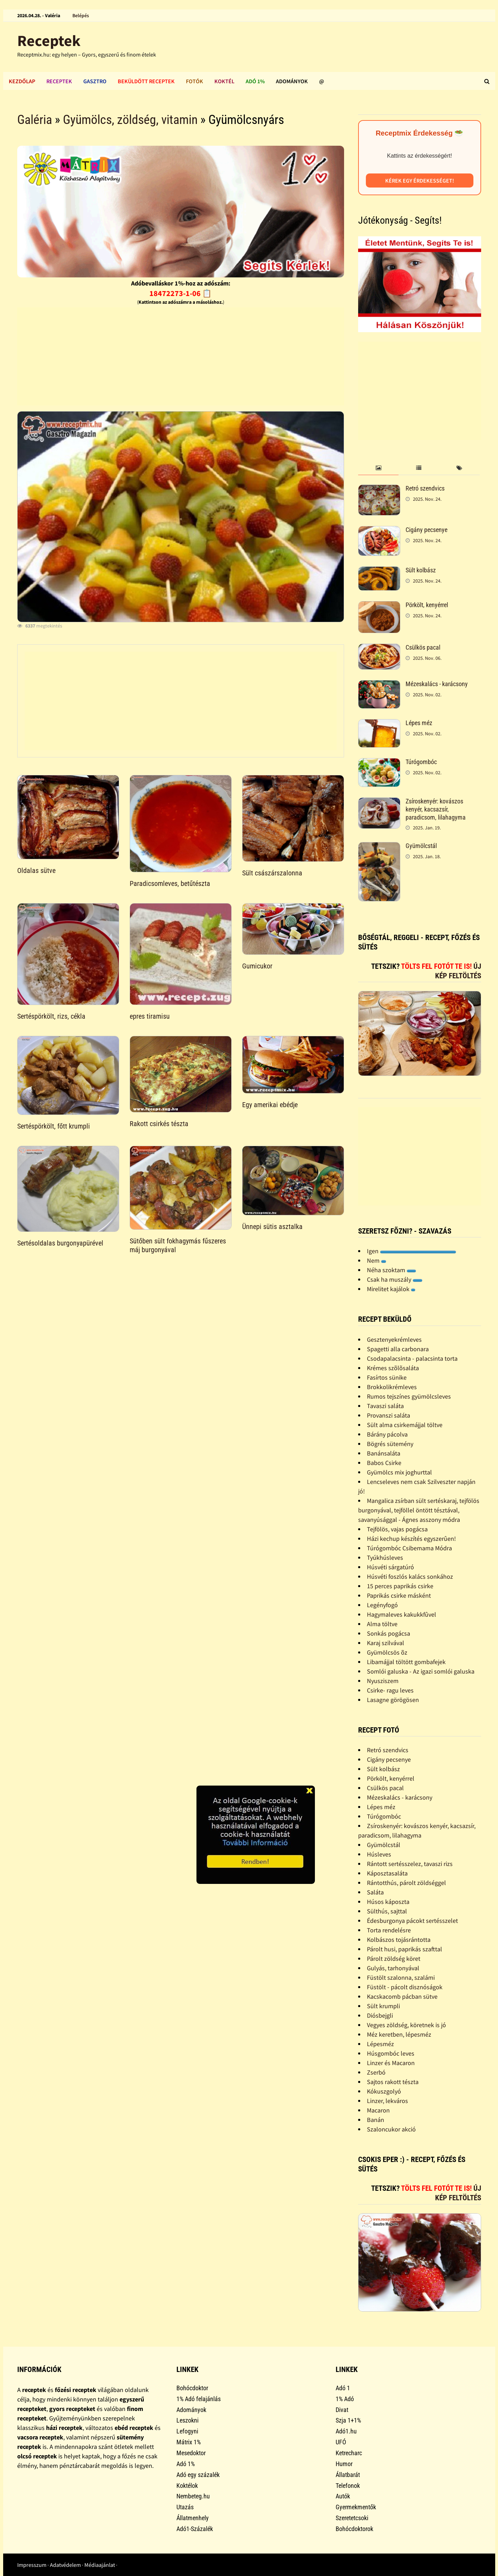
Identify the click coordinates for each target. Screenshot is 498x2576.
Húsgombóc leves (390, 2053)
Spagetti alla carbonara (398, 1349)
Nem (376, 1260)
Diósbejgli (380, 2015)
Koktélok (187, 2485)
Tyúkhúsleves (385, 1557)
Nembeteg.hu (193, 2496)
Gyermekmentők (356, 2507)
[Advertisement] (180, 356)
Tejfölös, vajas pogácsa (397, 1529)
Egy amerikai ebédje (270, 1104)
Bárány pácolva (387, 1434)
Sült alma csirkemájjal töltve (404, 1425)
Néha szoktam (391, 1270)
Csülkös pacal (423, 647)
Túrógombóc (421, 761)
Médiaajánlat (99, 2564)
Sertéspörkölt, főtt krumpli (53, 1126)
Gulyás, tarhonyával (393, 1968)
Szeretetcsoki (352, 2518)
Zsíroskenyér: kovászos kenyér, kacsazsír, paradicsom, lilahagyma (436, 809)
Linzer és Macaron (391, 2063)
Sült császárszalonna (272, 873)
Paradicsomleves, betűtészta (170, 883)
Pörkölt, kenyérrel (427, 605)
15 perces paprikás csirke (400, 1586)
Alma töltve (382, 1624)
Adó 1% (255, 81)
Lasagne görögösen (393, 1700)
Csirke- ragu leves (390, 1690)
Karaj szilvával (385, 1643)
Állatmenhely (192, 2518)
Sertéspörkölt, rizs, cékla (51, 1016)
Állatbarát (348, 2474)
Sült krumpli (383, 2006)
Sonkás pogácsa (388, 1633)
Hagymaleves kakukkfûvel (401, 1614)
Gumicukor (257, 966)
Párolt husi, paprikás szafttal (404, 1949)
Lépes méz (419, 723)
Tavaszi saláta (385, 1406)
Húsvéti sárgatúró (390, 1567)
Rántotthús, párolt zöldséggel (406, 1883)
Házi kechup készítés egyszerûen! (411, 1539)
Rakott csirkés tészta (159, 1123)
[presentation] (378, 468)
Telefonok (348, 2485)
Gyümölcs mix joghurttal (399, 1472)
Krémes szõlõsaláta (393, 1368)
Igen (411, 1251)
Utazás (185, 2507)
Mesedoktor (191, 2453)
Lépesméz (380, 2044)
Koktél (224, 81)
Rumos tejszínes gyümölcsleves (409, 1396)
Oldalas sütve (36, 870)
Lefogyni (187, 2431)
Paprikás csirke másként (399, 1595)
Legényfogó (382, 1605)
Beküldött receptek (146, 81)
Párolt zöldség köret (393, 1958)
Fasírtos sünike (387, 1377)
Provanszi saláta (388, 1415)
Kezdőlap (22, 81)
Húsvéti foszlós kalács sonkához (410, 1576)
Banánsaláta (383, 1453)
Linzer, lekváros (387, 2101)
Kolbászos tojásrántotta (399, 1940)
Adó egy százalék (198, 2474)
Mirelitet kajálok (391, 1289)
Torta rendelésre (389, 1930)
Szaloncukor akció (391, 2129)
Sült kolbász (421, 570)
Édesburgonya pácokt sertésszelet (412, 1921)
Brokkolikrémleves (392, 1387)
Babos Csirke (384, 1463)
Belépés (80, 15)
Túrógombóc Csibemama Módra (409, 1548)
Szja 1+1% (348, 2420)
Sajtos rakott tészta (393, 2082)
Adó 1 (343, 2388)
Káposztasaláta (387, 1873)
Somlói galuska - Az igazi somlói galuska (420, 1671)
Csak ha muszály (394, 1279)
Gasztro (94, 81)
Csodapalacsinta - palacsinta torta (412, 1358)
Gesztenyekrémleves (394, 1339)
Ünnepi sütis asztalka (272, 1226)
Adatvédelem (65, 2564)
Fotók (194, 81)
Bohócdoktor (192, 2388)
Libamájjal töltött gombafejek (406, 1662)
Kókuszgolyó (384, 2091)
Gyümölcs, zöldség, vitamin (130, 119)
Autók (343, 2496)
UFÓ (341, 2442)
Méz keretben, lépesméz (399, 2034)
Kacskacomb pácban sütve (402, 1996)
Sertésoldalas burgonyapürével (60, 1243)
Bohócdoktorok (354, 2528)
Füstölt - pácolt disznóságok (404, 1987)
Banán (375, 2120)
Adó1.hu (346, 2431)
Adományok (292, 81)
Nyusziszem (383, 1681)
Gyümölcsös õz (387, 1652)
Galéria (34, 119)
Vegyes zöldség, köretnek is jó (406, 2025)
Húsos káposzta (388, 1902)
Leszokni (187, 2420)
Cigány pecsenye (426, 529)
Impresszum (31, 2564)
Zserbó (376, 2072)
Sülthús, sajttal (387, 1911)
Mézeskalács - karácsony (437, 684)
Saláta (375, 1892)
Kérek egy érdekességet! (419, 180)
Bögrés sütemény (390, 1444)
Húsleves (379, 1854)
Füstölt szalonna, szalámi (401, 1977)
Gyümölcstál (421, 845)
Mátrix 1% (188, 2442)
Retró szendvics (425, 488)
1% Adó (345, 2399)
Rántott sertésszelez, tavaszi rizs (410, 1864)
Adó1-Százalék (194, 2528)
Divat (342, 2409)
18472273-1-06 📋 (180, 293)
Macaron (378, 2110)
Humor (344, 2463)
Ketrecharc (349, 2453)
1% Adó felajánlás (198, 2399)
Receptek (48, 40)
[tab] (378, 468)
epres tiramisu (150, 1016)
